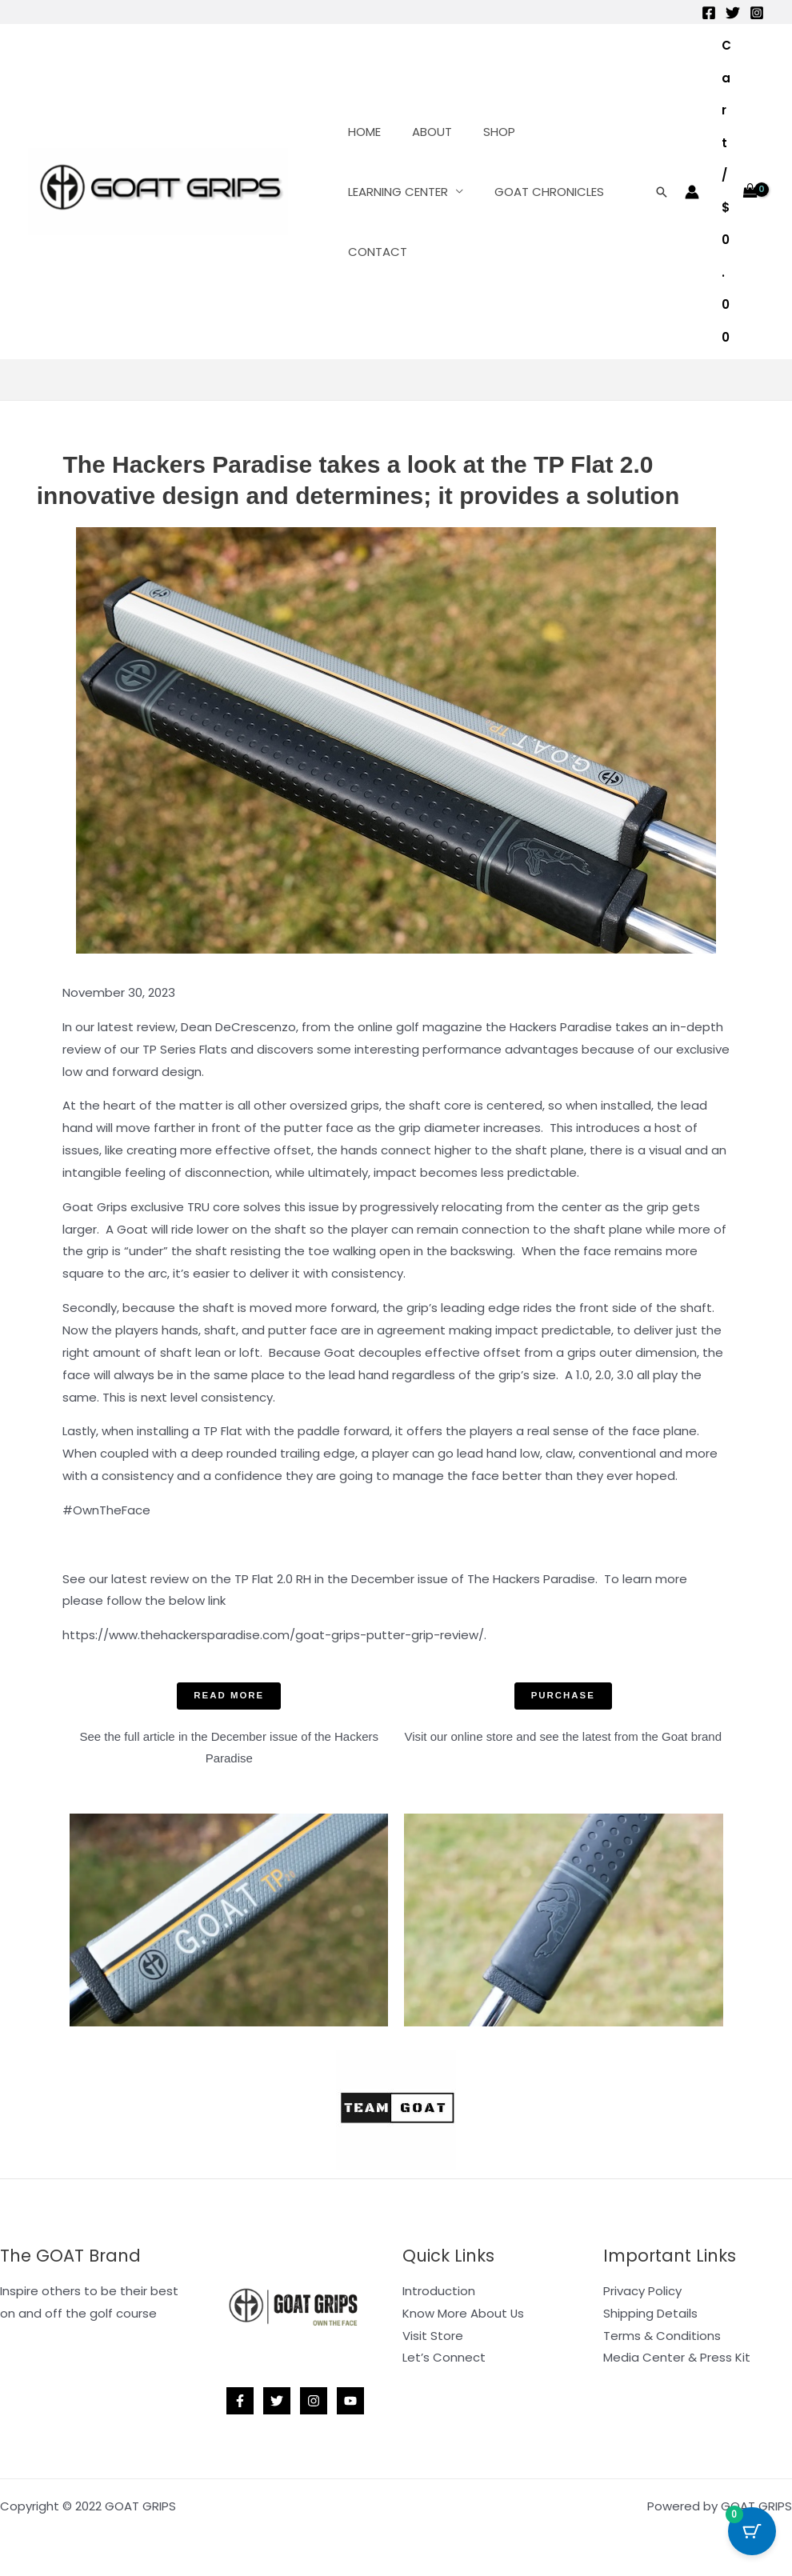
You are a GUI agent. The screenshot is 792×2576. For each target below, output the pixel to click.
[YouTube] (350, 2401)
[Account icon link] (692, 192)
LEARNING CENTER (394, 191)
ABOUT (421, 131)
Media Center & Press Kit (676, 2358)
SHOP (481, 131)
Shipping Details (650, 2313)
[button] (661, 192)
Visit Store (432, 2335)
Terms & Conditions (662, 2335)
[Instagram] (757, 13)
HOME (360, 131)
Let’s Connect (444, 2358)
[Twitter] (733, 13)
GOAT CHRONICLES (538, 191)
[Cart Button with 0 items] (752, 2536)
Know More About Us (463, 2313)
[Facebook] (709, 13)
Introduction (438, 2290)
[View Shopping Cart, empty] (740, 191)
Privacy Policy (642, 2290)
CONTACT (373, 251)
